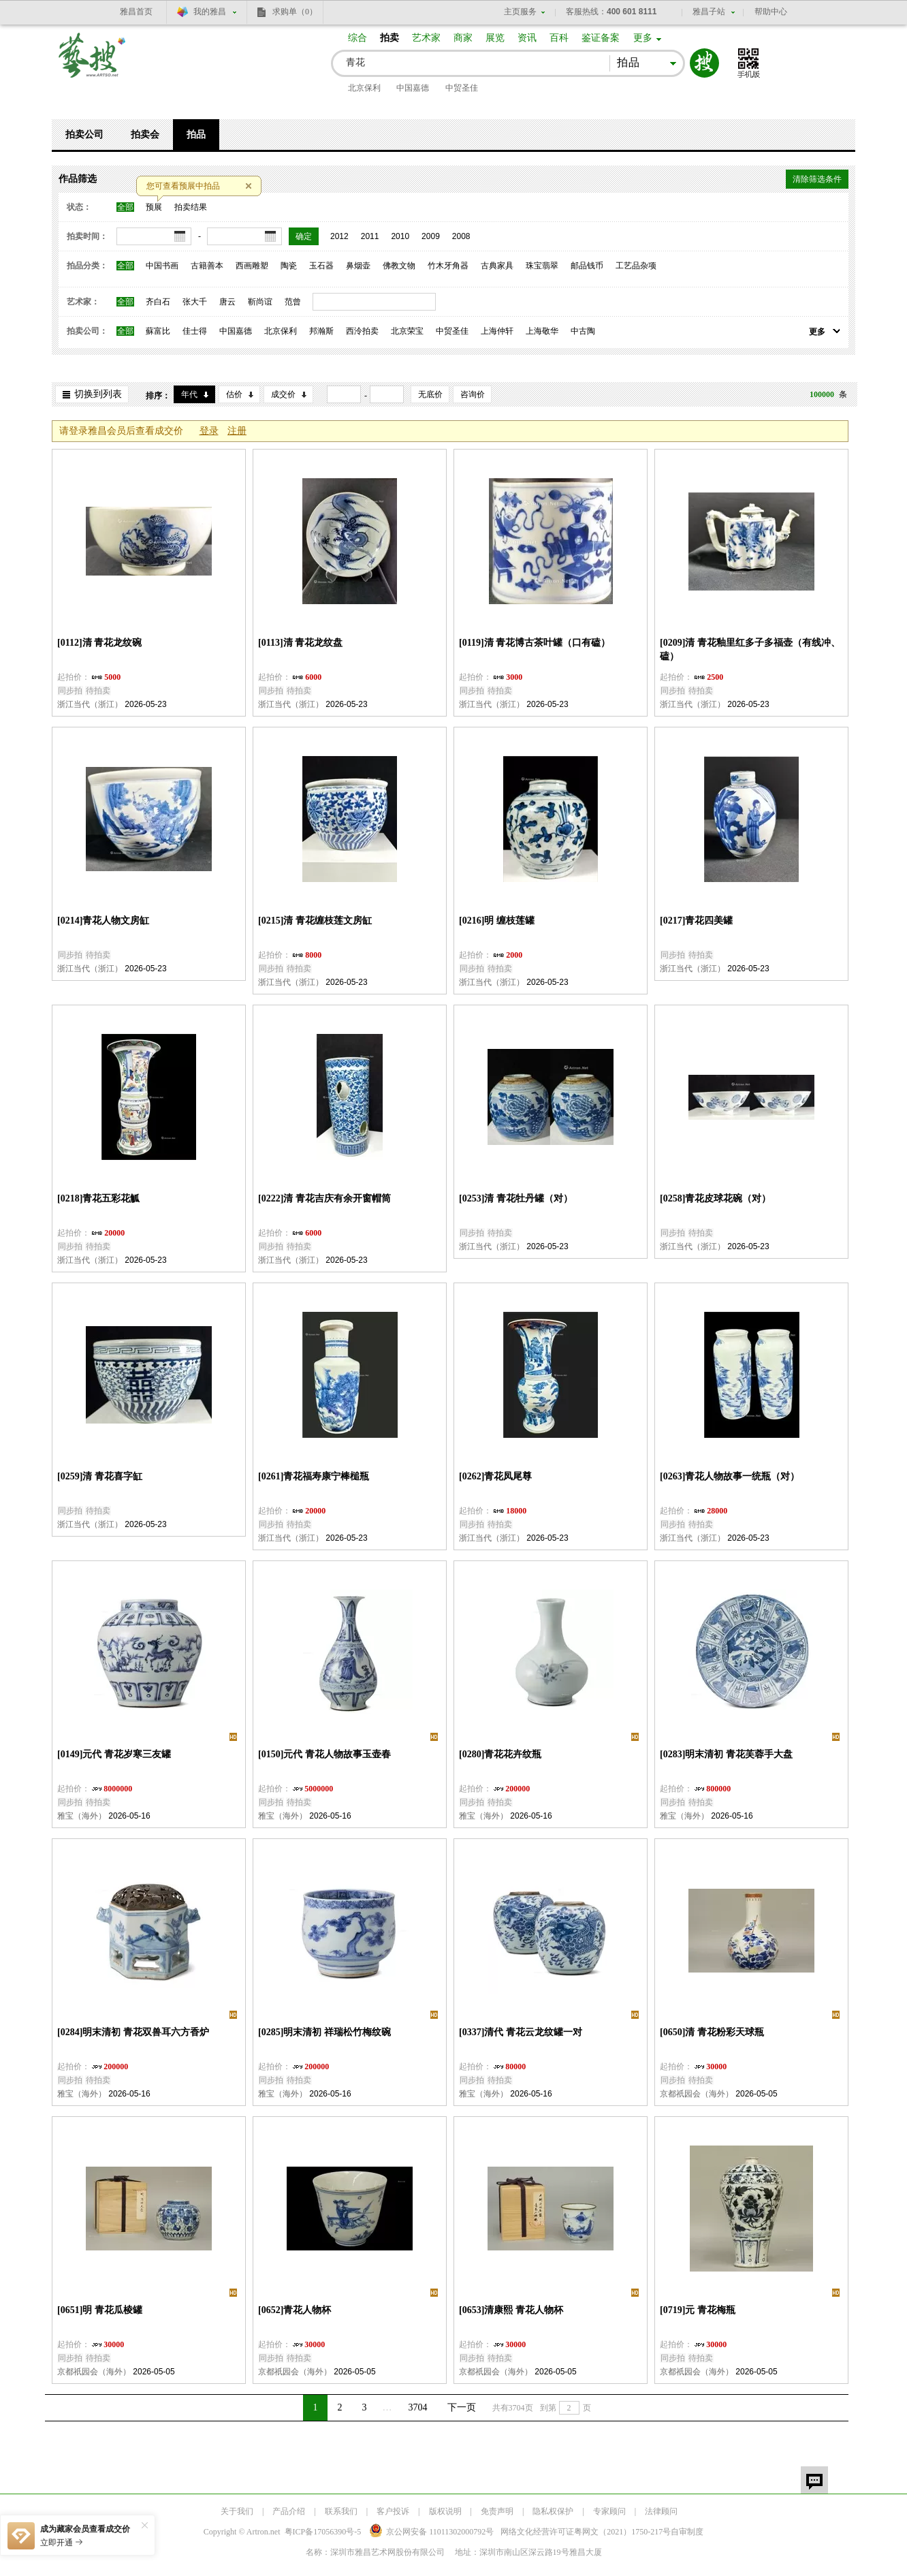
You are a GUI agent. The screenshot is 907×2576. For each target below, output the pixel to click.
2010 (400, 236)
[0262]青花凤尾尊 (495, 1476)
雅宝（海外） (81, 1816)
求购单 (294, 11)
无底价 (430, 394)
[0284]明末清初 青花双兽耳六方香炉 (133, 2032)
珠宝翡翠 (542, 265)
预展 (154, 207)
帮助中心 (770, 11)
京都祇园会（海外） (696, 2094)
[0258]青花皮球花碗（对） (715, 1198)
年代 (189, 394)
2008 (461, 236)
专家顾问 (609, 2511)
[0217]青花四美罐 (696, 920)
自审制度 (687, 2531)
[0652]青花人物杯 (294, 2310)
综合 (357, 38)
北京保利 (364, 88)
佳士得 (194, 331)
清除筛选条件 (817, 179)
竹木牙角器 (448, 265)
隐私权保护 (552, 2511)
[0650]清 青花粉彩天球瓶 (712, 2032)
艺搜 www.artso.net (93, 64)
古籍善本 (207, 265)
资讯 (527, 38)
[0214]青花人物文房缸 (103, 920)
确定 (304, 236)
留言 (814, 2480)
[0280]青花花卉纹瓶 (500, 1754)
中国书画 (162, 265)
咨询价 (472, 394)
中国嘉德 (412, 88)
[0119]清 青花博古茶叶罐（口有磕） (534, 643)
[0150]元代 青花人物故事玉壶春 (324, 1754)
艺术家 (426, 38)
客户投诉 (393, 2511)
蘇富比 (158, 331)
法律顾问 (661, 2511)
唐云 (227, 302)
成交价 (283, 394)
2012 (339, 236)
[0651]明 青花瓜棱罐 (99, 2310)
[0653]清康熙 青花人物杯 (511, 2310)
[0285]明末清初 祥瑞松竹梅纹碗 (324, 2032)
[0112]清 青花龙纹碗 (99, 643)
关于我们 (237, 2511)
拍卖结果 (190, 207)
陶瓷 (289, 265)
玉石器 (321, 265)
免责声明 (497, 2511)
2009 (430, 236)
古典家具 (497, 265)
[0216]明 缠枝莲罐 (497, 920)
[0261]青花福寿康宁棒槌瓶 (313, 1476)
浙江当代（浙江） (90, 704)
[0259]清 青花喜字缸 (99, 1476)
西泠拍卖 (362, 331)
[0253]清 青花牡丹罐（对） (516, 1198)
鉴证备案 (601, 38)
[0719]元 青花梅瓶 (697, 2310)
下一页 (461, 2407)
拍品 (196, 134)
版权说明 (445, 2511)
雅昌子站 (709, 11)
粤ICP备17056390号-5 (323, 2531)
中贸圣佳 (461, 88)
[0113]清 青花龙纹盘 (300, 643)
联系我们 (341, 2511)
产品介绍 (288, 2511)
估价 (234, 394)
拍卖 (389, 38)
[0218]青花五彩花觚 (98, 1198)
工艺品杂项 (636, 265)
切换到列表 (98, 394)
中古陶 (583, 331)
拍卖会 (145, 134)
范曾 (293, 302)
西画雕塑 (252, 265)
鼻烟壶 (358, 265)
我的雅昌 (209, 11)
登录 (209, 431)
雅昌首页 (136, 11)
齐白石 (158, 302)
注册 (236, 431)
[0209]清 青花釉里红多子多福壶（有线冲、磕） (750, 649)
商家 (463, 38)
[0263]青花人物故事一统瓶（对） (729, 1476)
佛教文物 (399, 265)
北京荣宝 (407, 331)
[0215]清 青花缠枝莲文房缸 (315, 920)
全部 (125, 207)
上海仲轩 (497, 331)
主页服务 (520, 11)
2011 (370, 236)
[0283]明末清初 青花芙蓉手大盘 (726, 1754)
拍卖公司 (84, 134)
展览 (495, 38)
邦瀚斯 (321, 331)
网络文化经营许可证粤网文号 (585, 2531)
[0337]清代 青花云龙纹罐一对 (520, 2032)
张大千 (194, 302)
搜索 (704, 63)
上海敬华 (542, 331)
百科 (559, 38)
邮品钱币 (587, 265)
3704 (418, 2407)
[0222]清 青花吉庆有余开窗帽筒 (324, 1198)
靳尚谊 (260, 302)
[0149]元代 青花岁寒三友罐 (114, 1754)
